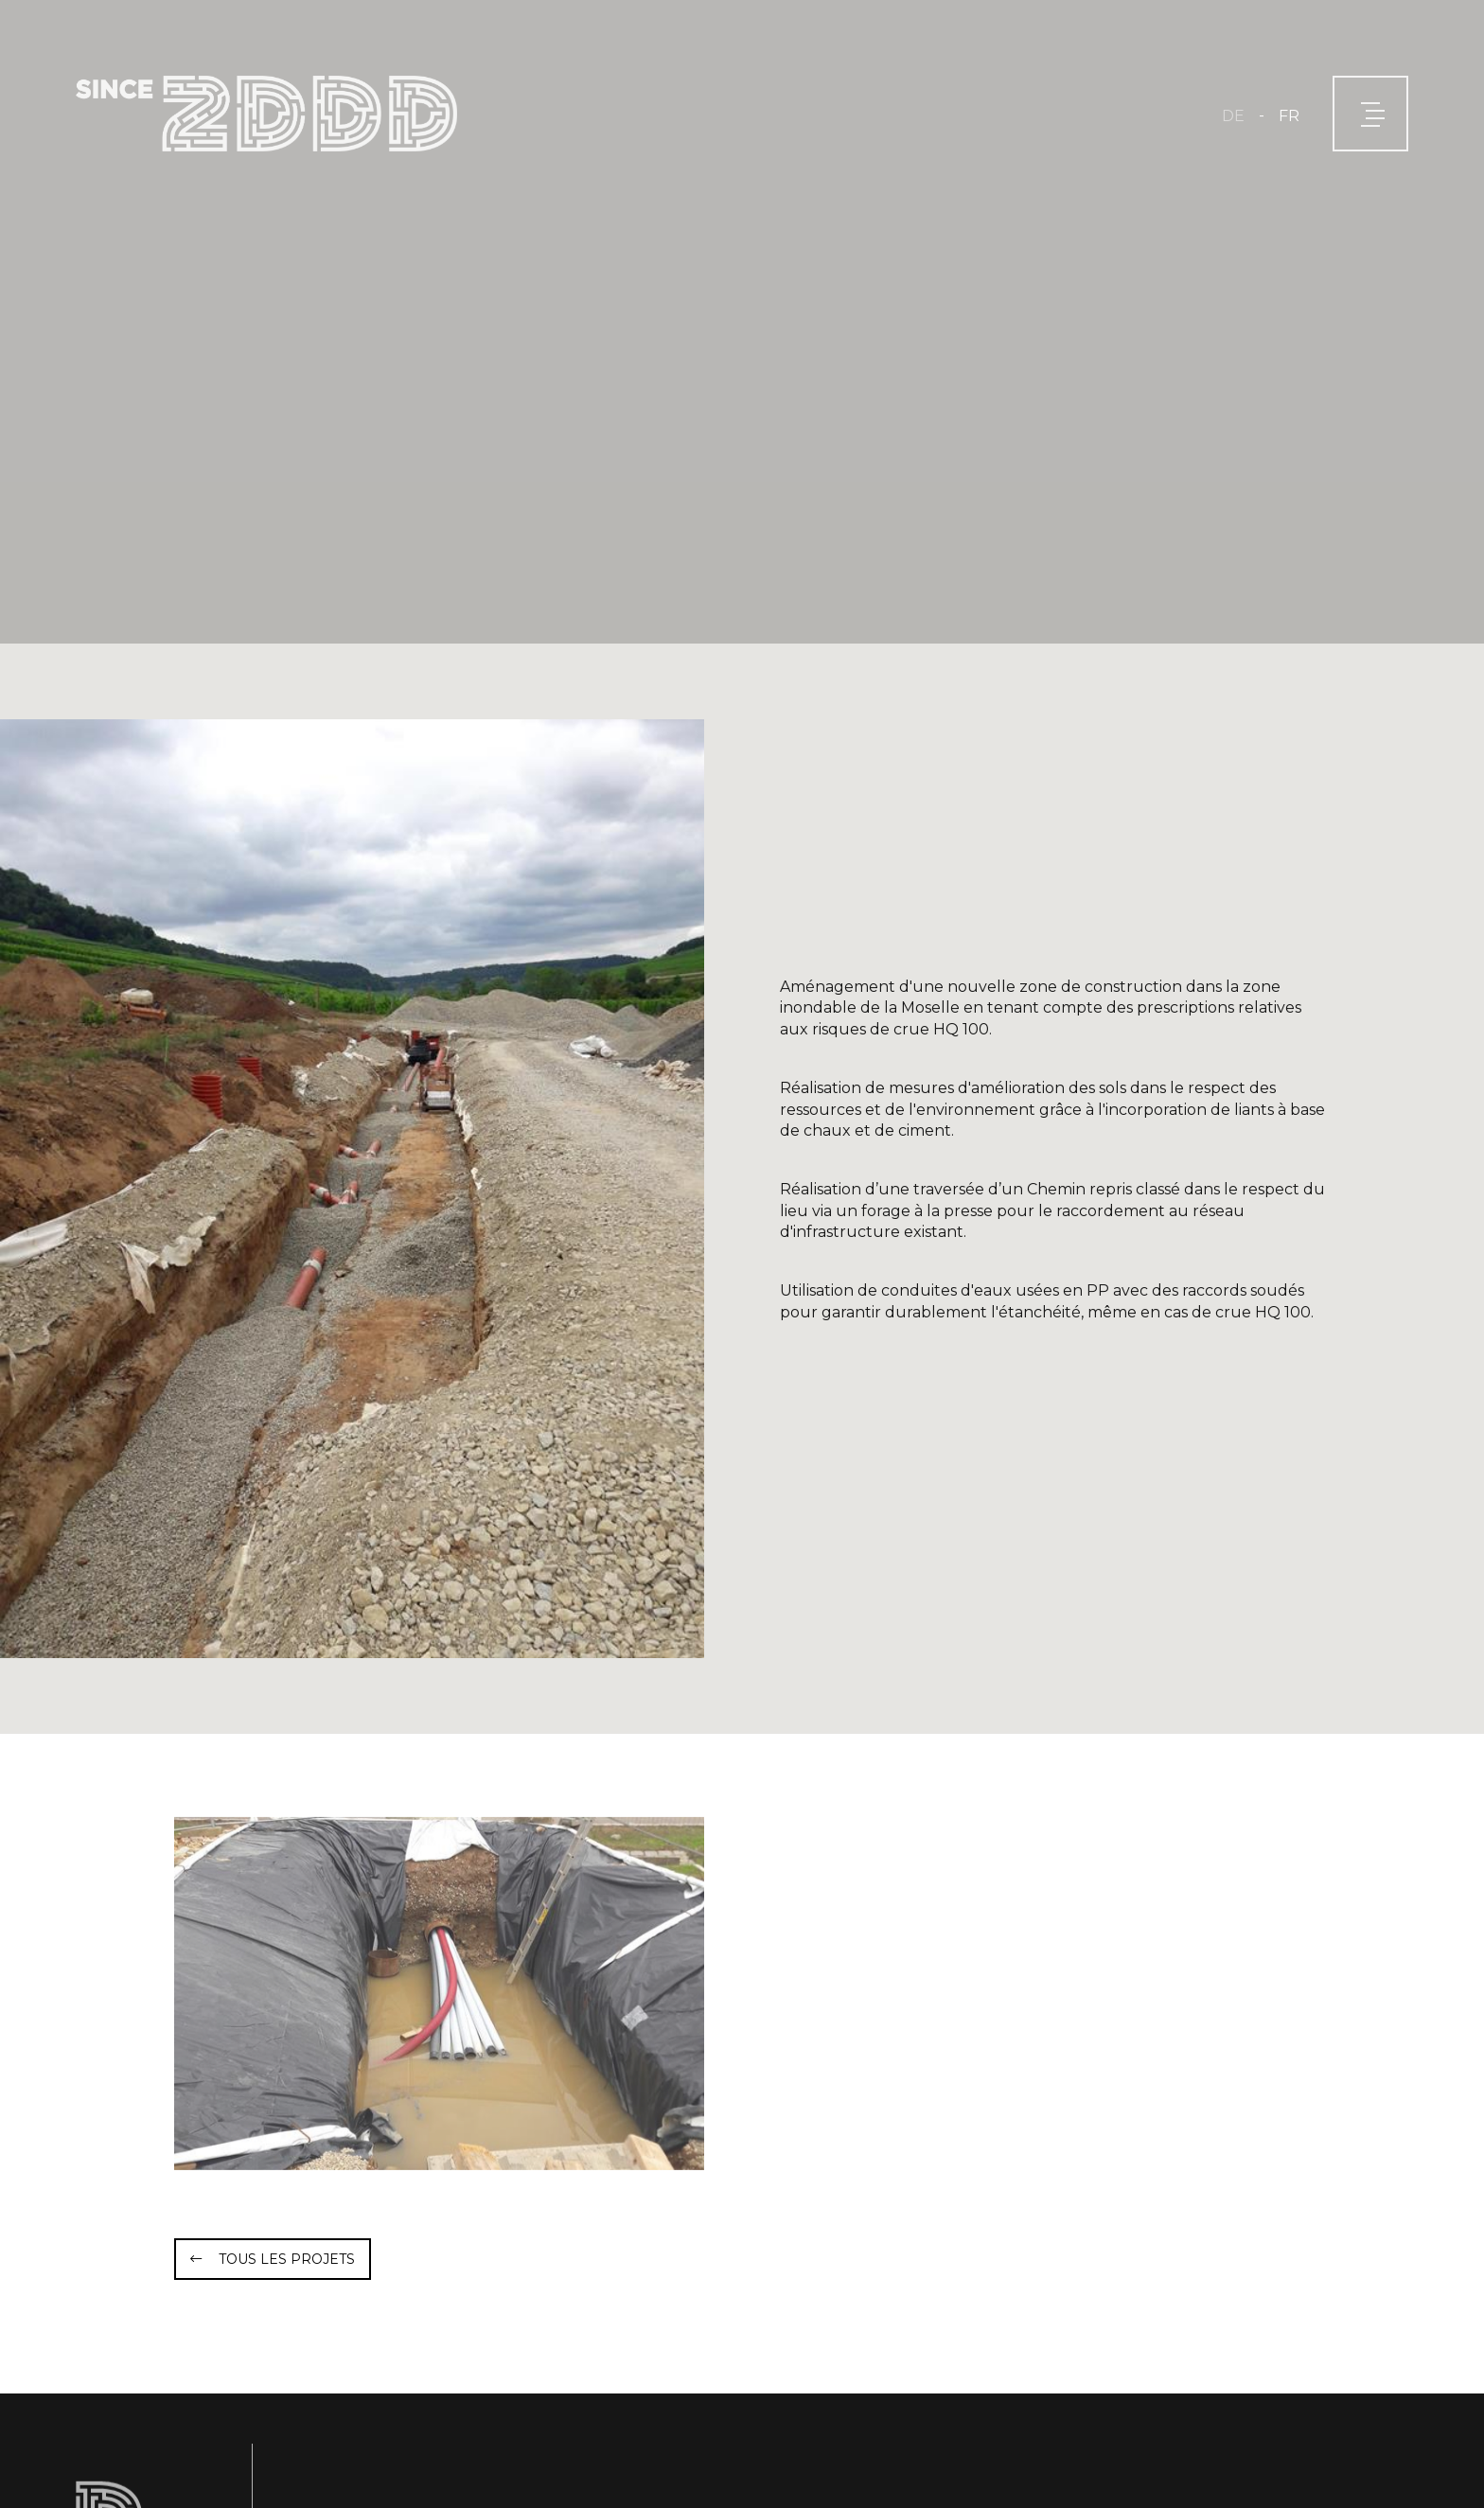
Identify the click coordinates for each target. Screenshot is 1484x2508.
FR (1289, 116)
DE (1233, 116)
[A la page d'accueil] (266, 113)
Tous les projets (287, 2259)
